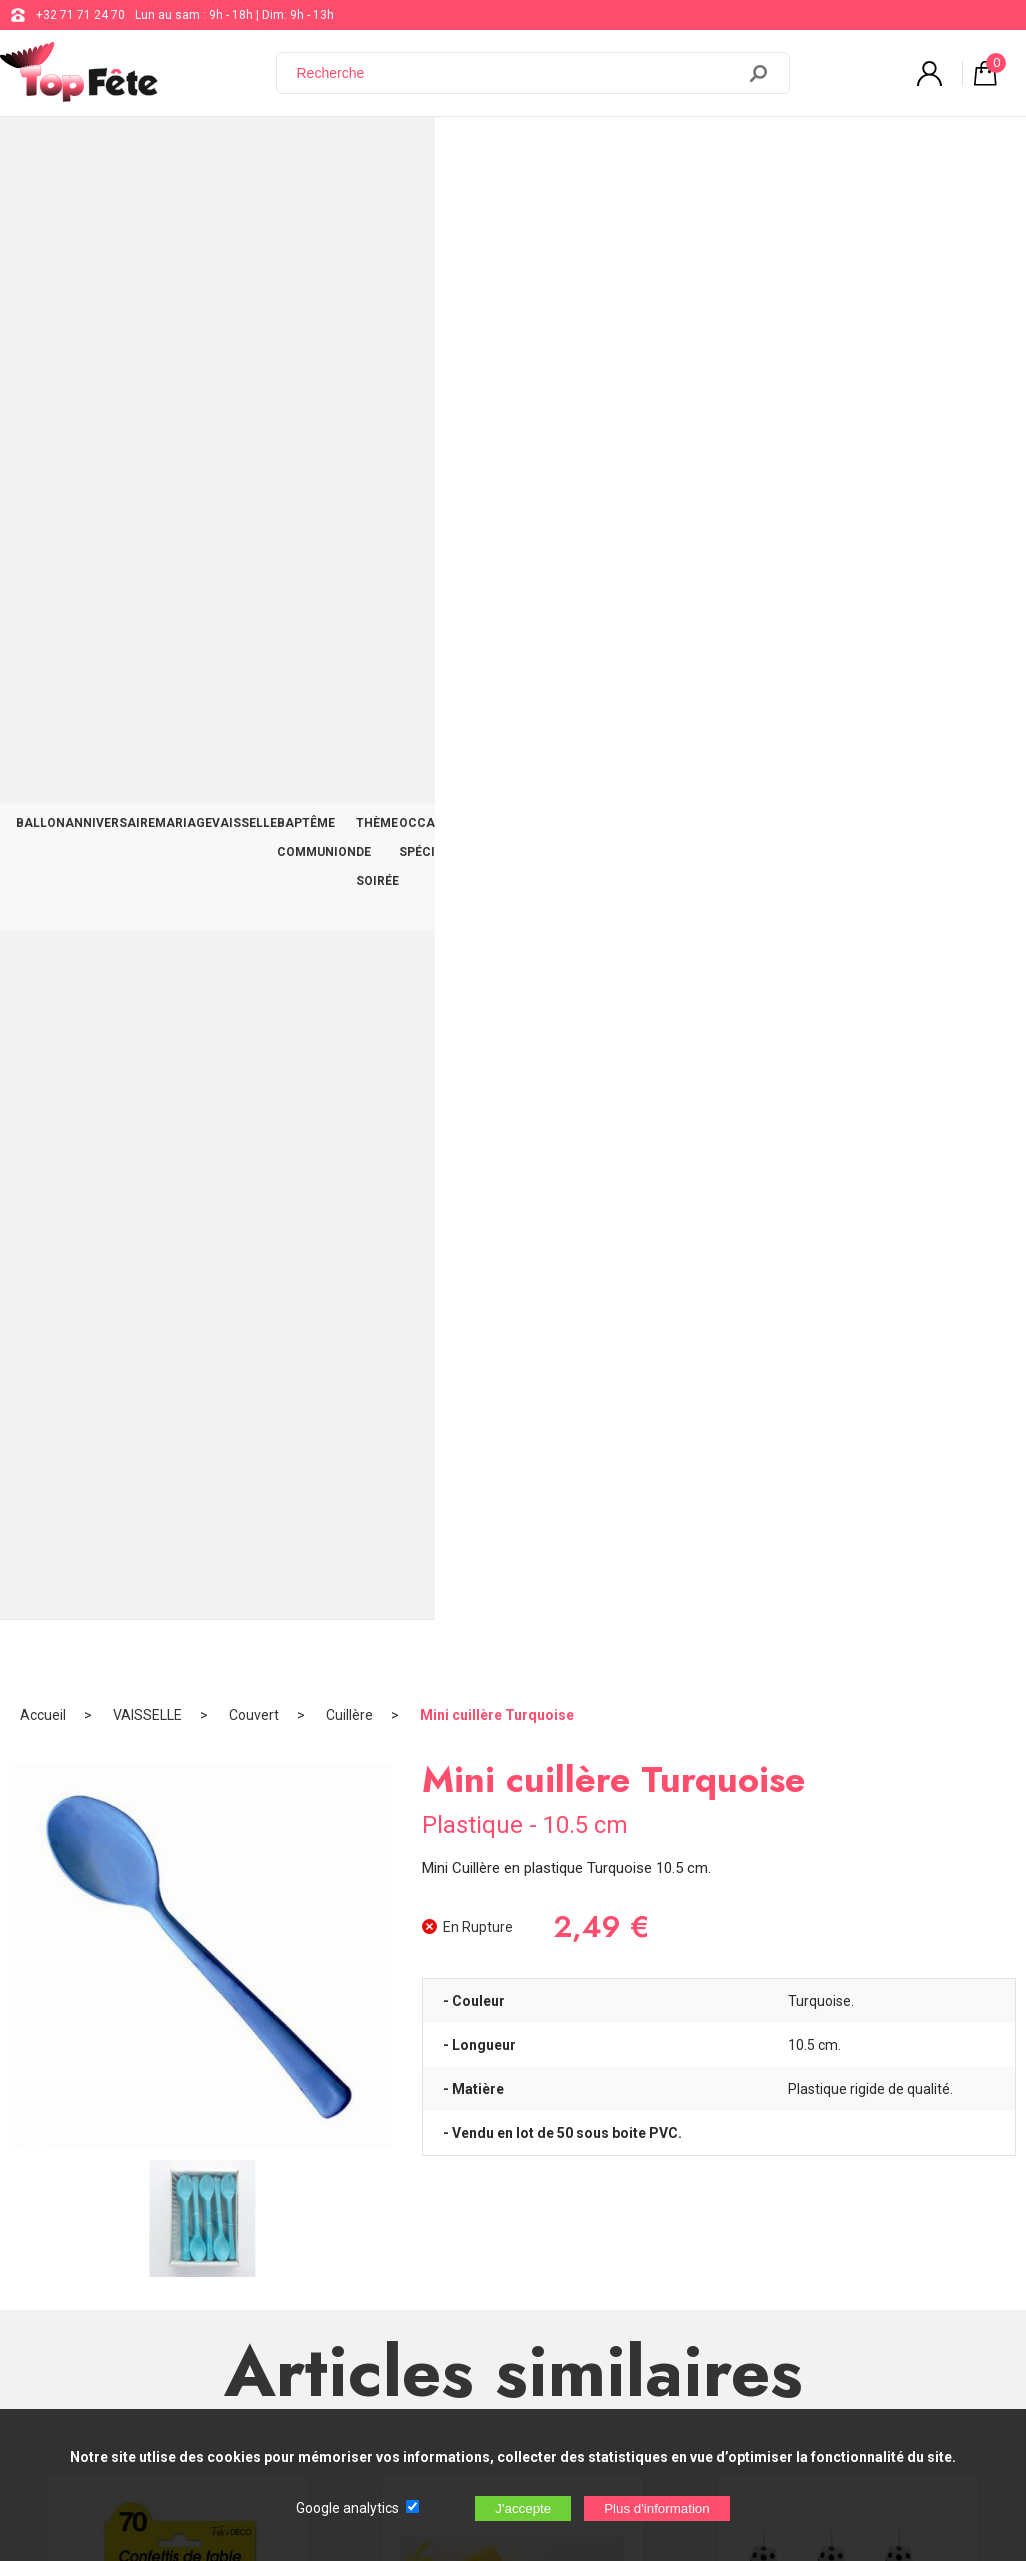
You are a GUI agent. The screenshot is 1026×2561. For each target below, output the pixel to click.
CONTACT (972, 152)
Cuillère (349, 215)
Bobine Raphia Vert (512, 1258)
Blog (515, 2214)
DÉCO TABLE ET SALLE (858, 152)
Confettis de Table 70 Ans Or (177, 1258)
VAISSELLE (302, 152)
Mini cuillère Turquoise (497, 215)
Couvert (254, 215)
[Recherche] (518, 73)
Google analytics (347, 2508)
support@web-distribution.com (588, 2164)
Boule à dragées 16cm (513, 1696)
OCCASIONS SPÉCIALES (703, 152)
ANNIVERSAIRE (135, 152)
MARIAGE (225, 152)
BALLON (48, 152)
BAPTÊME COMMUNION (422, 152)
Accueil (43, 215)
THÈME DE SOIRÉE (562, 152)
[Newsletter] (331, 2394)
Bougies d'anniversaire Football (848, 1258)
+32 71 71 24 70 (80, 15)
